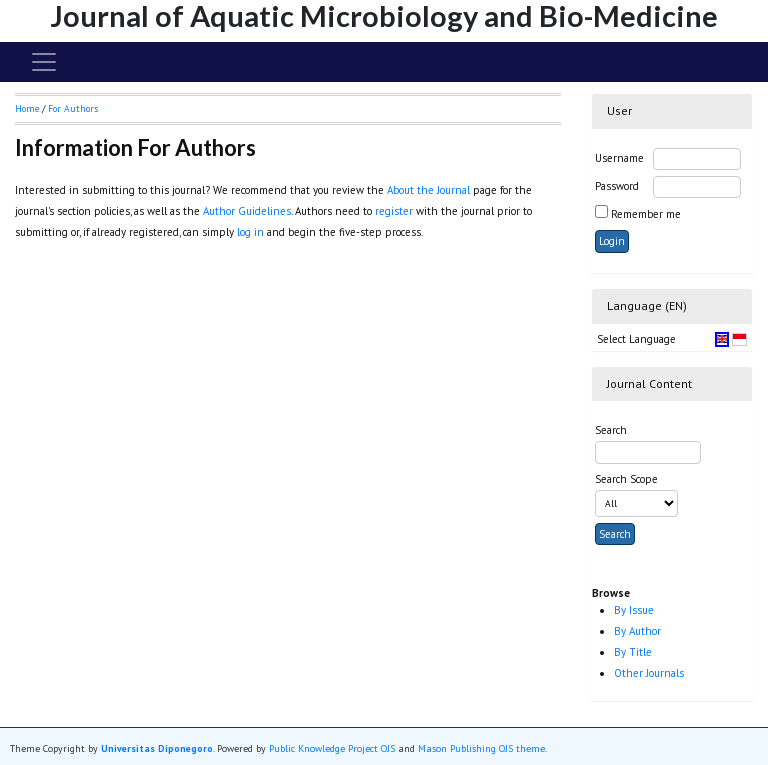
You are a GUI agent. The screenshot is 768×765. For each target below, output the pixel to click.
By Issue (634, 610)
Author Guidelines (247, 211)
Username (619, 158)
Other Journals (649, 673)
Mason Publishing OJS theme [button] (481, 748)
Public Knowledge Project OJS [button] (332, 748)
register (394, 211)
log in (250, 232)
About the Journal (428, 190)
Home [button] (27, 108)
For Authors (73, 108)
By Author (637, 631)
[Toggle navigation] (44, 62)
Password (617, 186)
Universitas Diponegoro (157, 748)
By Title (633, 652)
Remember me (646, 214)
